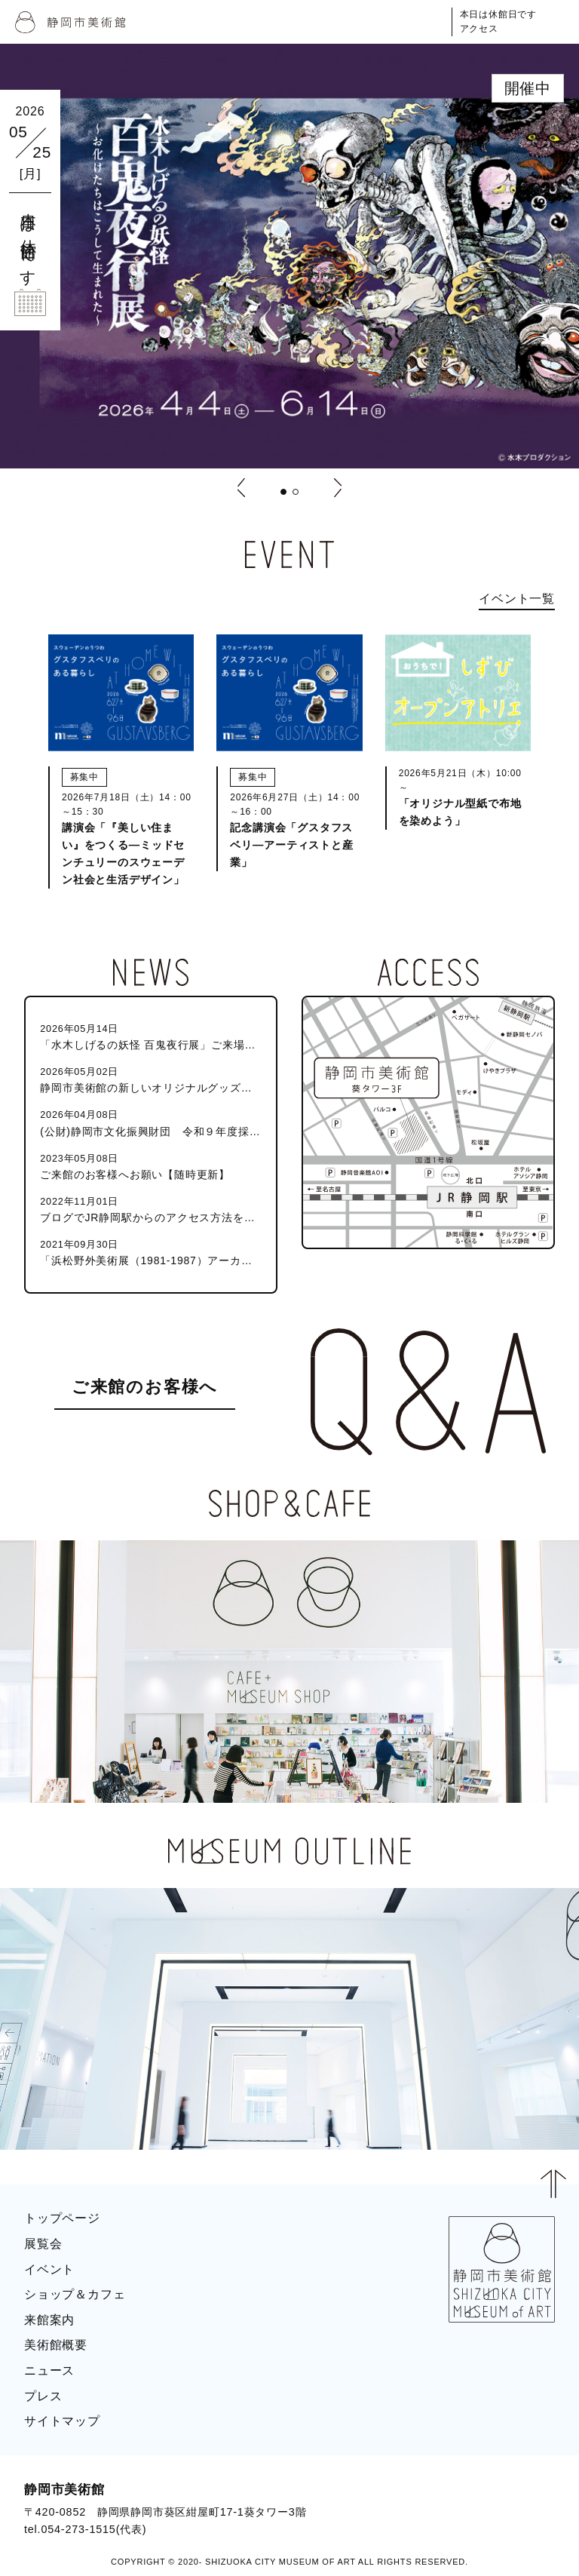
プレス (43, 2396)
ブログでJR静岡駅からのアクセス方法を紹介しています (150, 1209)
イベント (49, 2269)
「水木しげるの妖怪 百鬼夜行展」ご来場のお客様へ (150, 1036)
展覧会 (43, 2243)
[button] (283, 492)
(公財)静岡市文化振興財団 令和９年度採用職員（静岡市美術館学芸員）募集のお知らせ (150, 1122)
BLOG (523, 2494)
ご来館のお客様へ (145, 1386)
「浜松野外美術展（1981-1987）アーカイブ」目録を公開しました (150, 1252)
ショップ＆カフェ (74, 2294)
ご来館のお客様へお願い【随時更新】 (150, 1166)
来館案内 (49, 2319)
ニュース (49, 2370)
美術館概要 (55, 2344)
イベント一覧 (517, 598)
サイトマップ (62, 2421)
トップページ (62, 2218)
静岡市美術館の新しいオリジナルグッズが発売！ (150, 1079)
